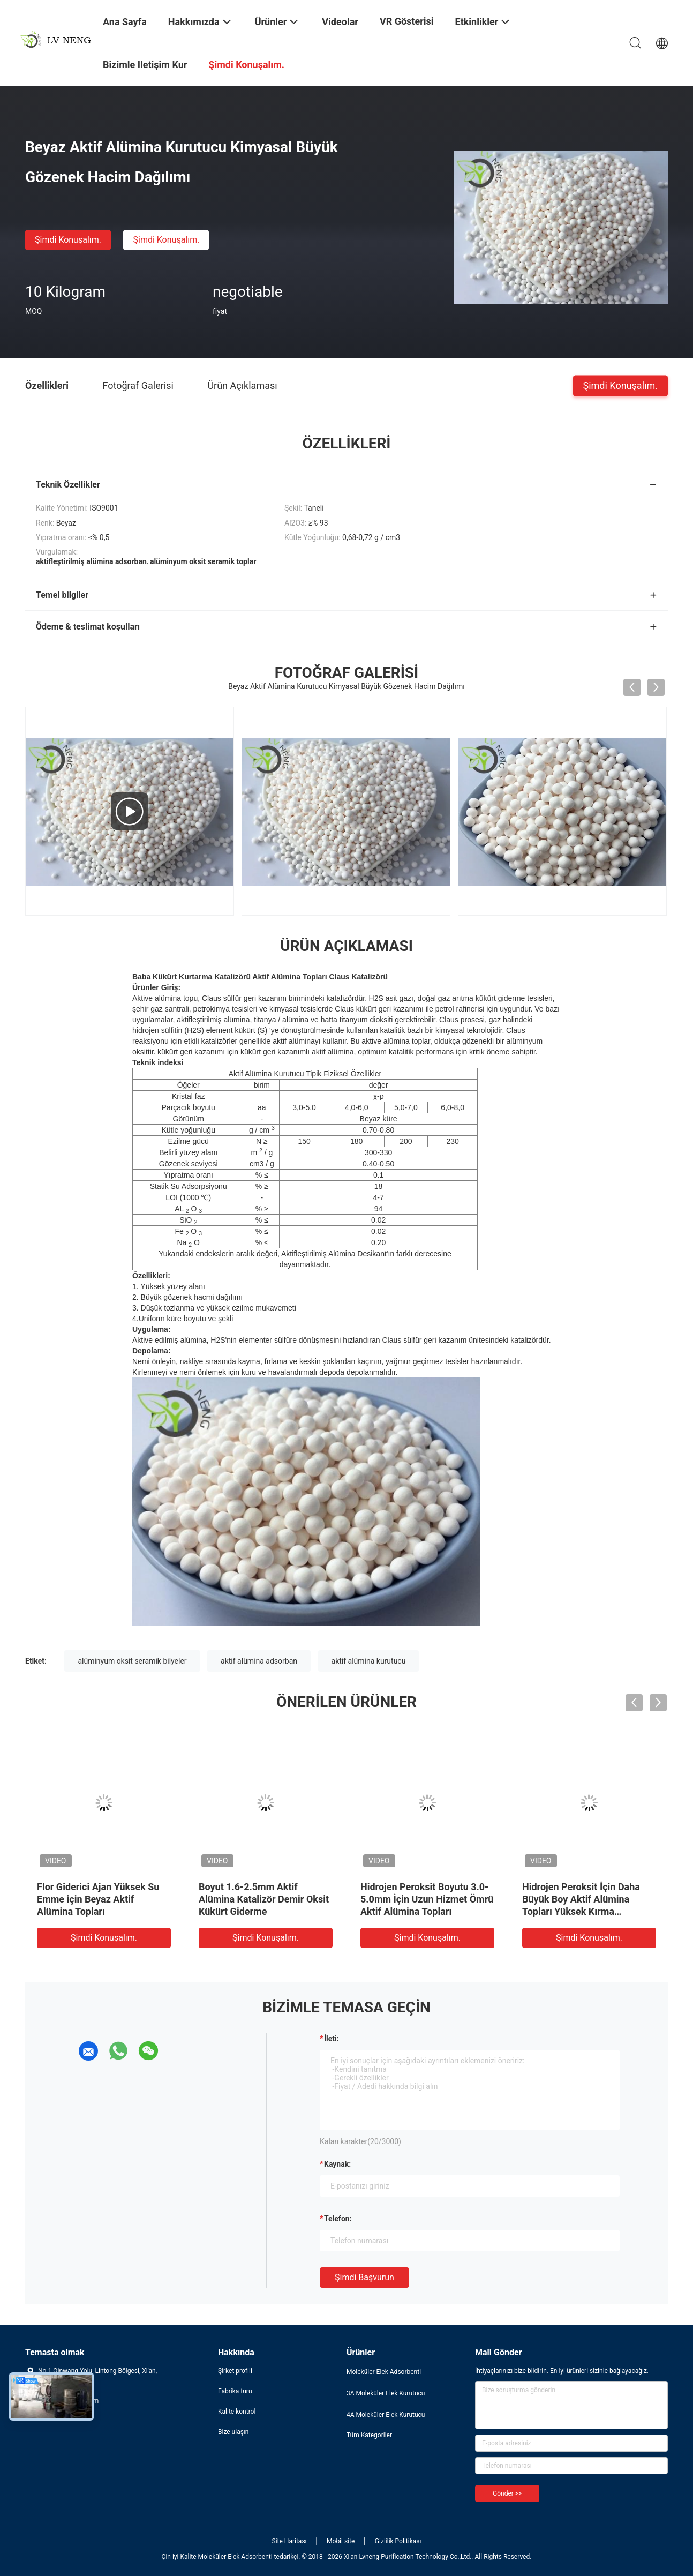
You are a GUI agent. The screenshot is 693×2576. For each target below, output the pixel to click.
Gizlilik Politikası (398, 2541)
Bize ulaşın (233, 2432)
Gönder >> (507, 2493)
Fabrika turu (235, 2391)
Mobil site (341, 2541)
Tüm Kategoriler (369, 2435)
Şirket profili (235, 2371)
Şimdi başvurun (364, 2277)
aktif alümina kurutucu (369, 1661)
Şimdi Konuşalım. (68, 240)
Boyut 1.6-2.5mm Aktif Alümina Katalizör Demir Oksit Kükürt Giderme (264, 1899)
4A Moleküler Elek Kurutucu (385, 2414)
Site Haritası (289, 2541)
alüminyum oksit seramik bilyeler (132, 1661)
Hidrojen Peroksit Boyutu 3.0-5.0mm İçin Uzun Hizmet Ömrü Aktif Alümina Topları (426, 1899)
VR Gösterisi (407, 21)
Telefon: (338, 2218)
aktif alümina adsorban (259, 1661)
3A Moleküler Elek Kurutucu (385, 2393)
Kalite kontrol (236, 2411)
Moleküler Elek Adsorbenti (383, 2372)
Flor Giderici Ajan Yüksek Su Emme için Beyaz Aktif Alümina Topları (98, 1899)
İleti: (331, 2038)
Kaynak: (337, 2164)
